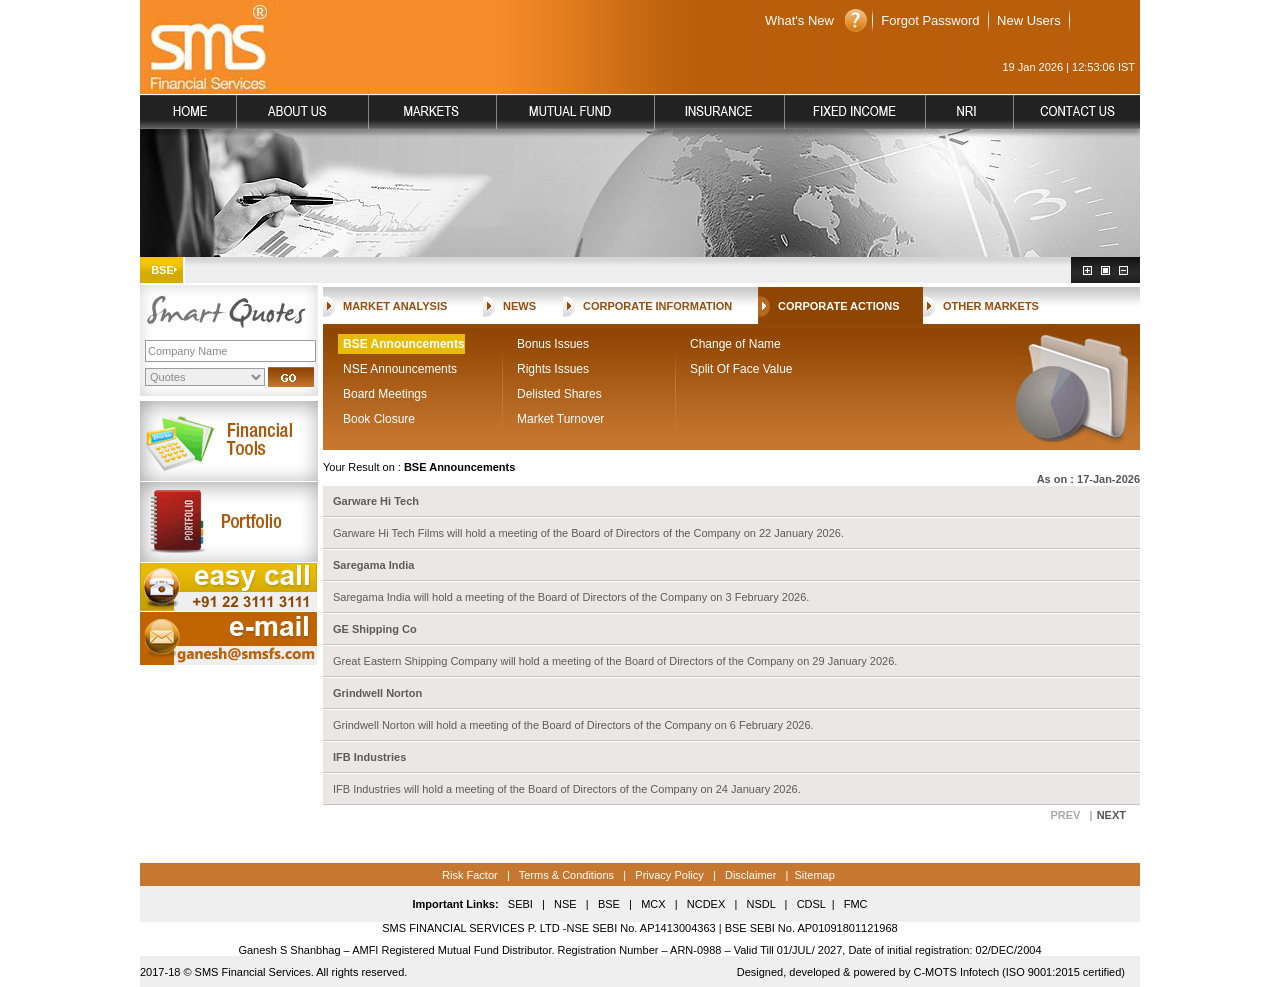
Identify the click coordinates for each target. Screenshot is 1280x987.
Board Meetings (385, 394)
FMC (856, 904)
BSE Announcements (404, 344)
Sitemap (814, 875)
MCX (653, 904)
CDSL (811, 904)
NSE (564, 904)
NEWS (519, 306)
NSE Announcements (400, 369)
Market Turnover (560, 419)
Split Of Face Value (741, 369)
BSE (609, 904)
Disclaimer (750, 875)
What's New (799, 20)
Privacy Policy (669, 875)
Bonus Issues (553, 344)
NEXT (1111, 815)
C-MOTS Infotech (954, 972)
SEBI (520, 904)
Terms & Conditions (565, 875)
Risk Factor (470, 875)
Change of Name (735, 344)
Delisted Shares (559, 394)
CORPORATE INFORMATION (657, 306)
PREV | (1071, 815)
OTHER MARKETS (991, 306)
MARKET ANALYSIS (395, 306)
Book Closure (379, 419)
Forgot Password (930, 20)
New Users (1029, 20)
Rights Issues (553, 369)
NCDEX (706, 904)
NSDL (761, 904)
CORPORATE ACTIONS (839, 306)
